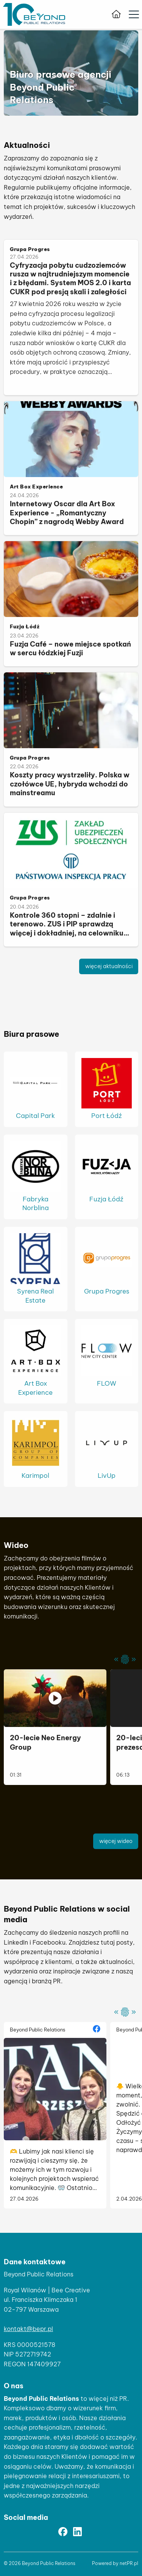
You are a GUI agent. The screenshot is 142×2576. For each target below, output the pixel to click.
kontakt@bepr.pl (28, 2329)
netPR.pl (129, 2563)
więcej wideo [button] (116, 1841)
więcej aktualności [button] (109, 966)
